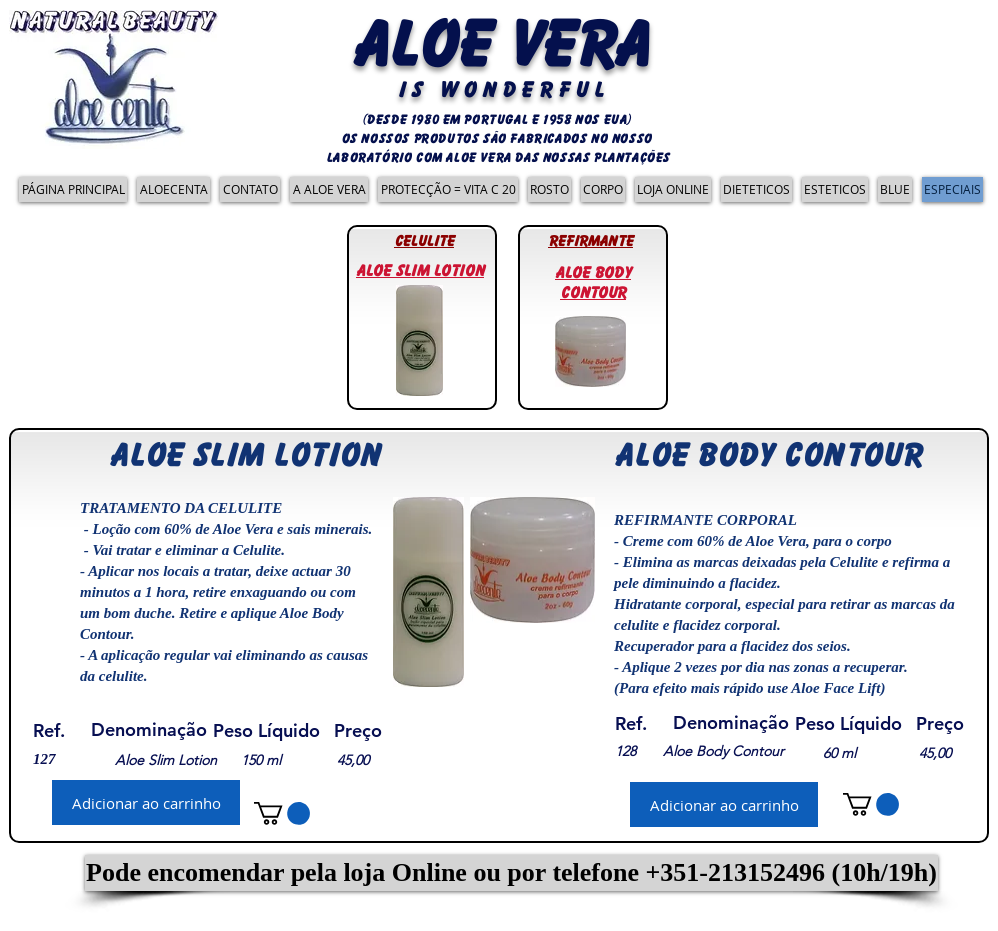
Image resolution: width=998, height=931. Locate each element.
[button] (511, 873)
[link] (282, 813)
